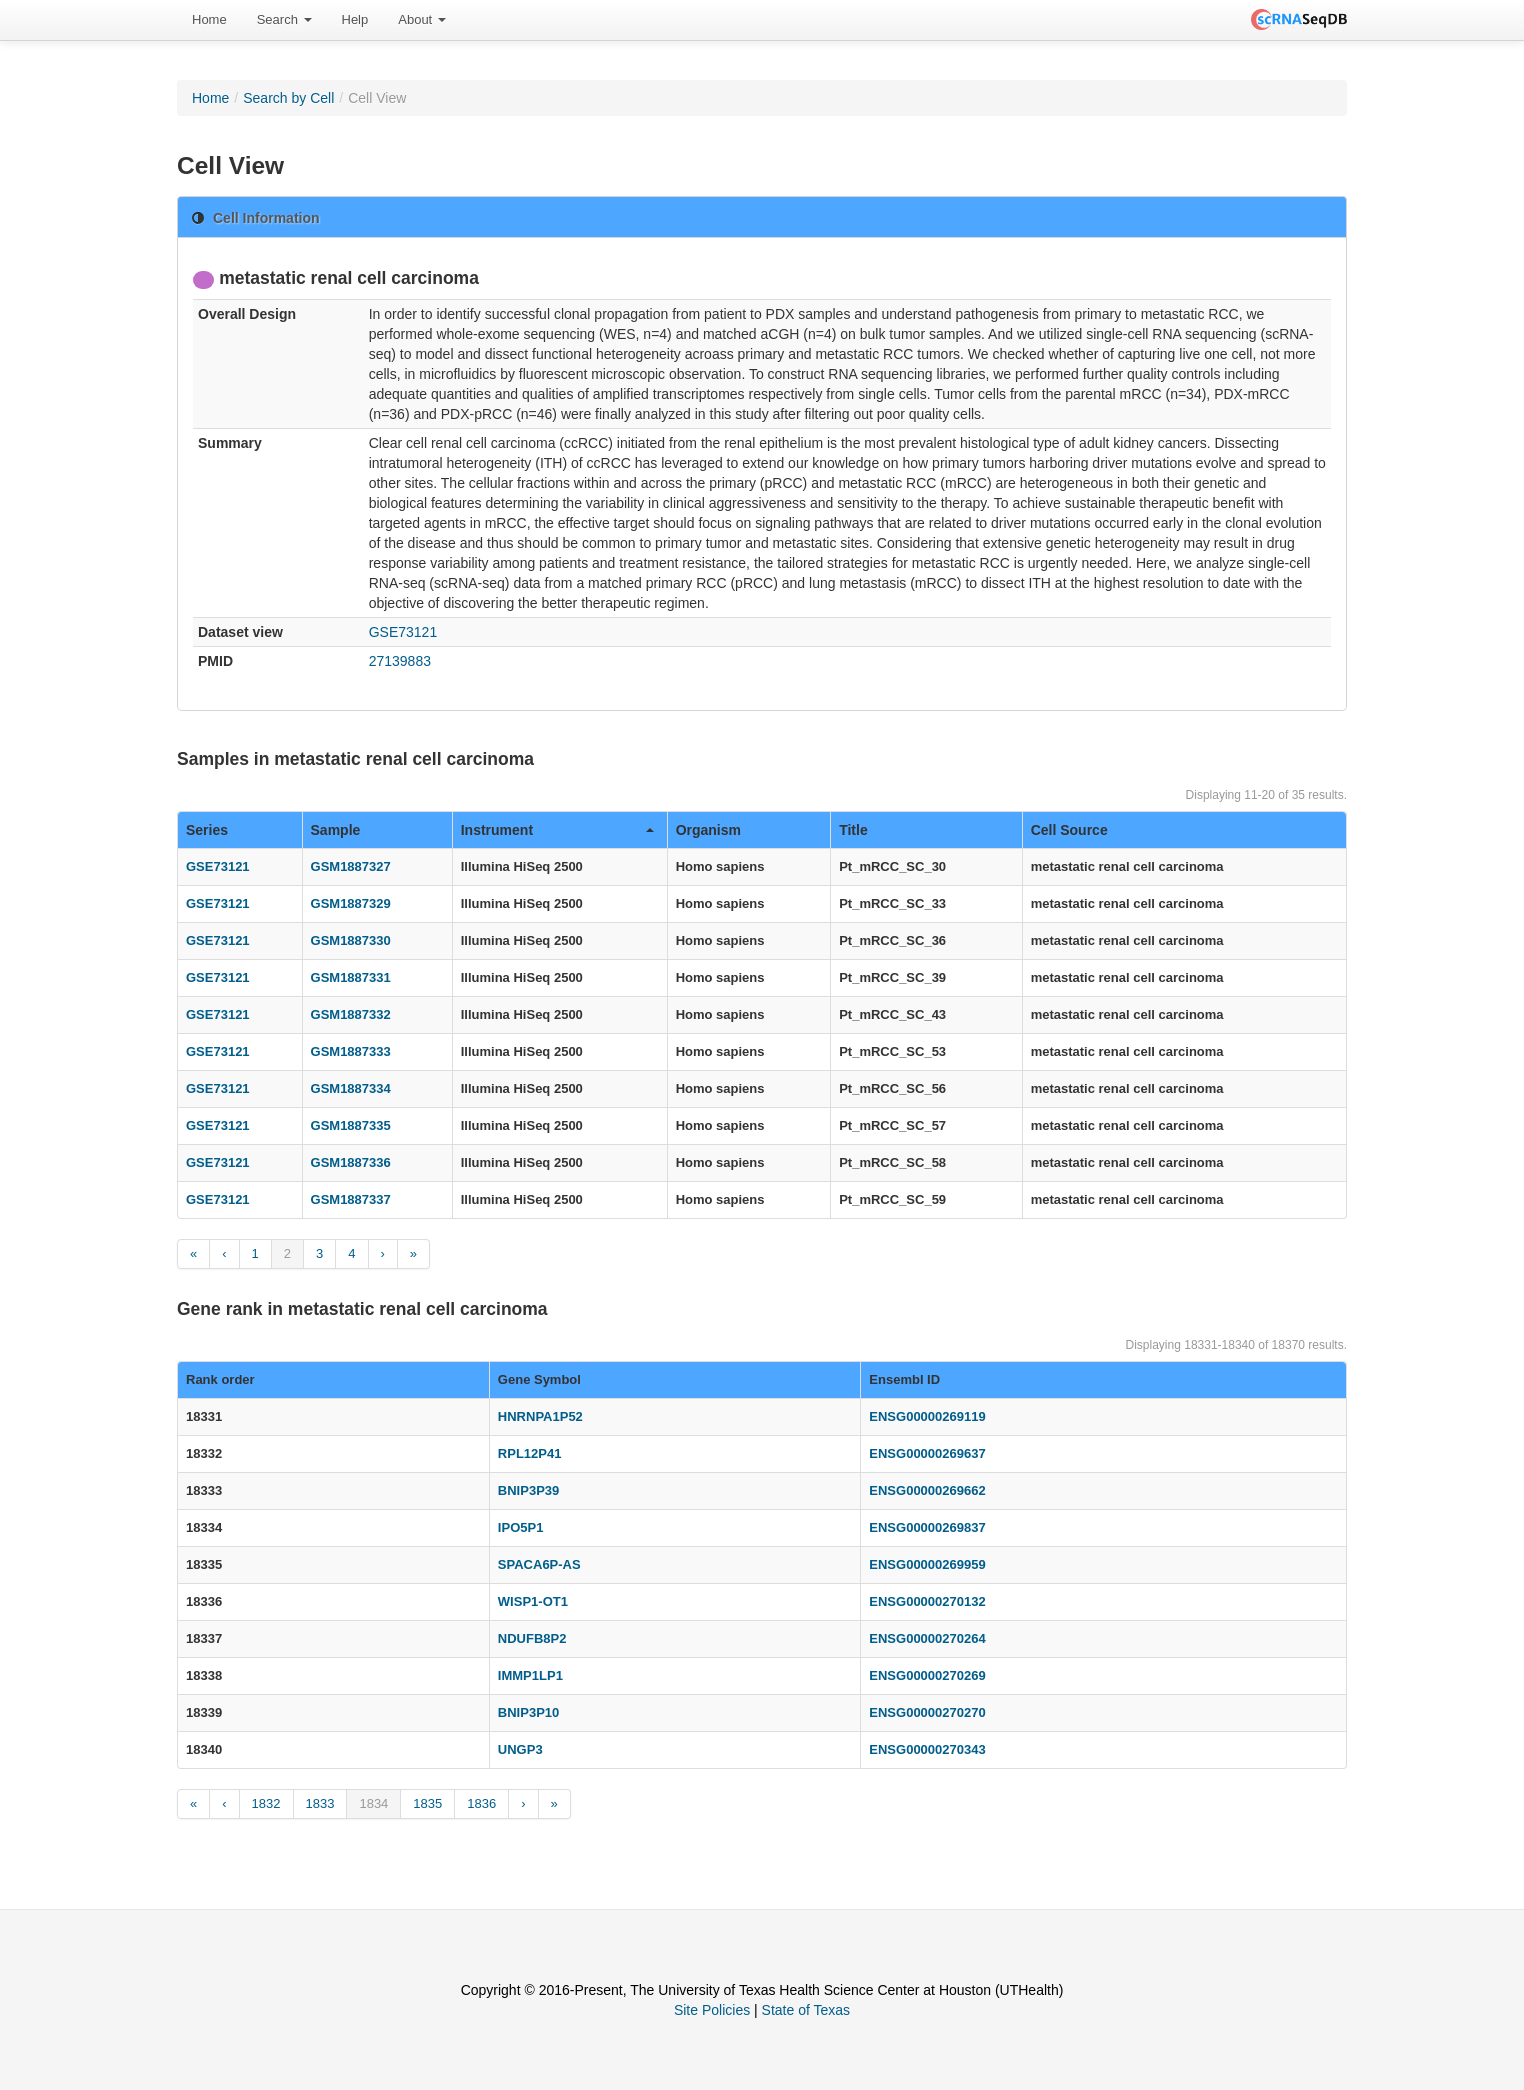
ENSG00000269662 (927, 1490)
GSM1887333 (351, 1051)
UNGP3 (520, 1749)
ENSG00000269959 (927, 1564)
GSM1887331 (351, 977)
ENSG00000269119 (927, 1416)
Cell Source (1069, 830)
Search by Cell (288, 98)
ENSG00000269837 (927, 1527)
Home (209, 19)
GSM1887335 (351, 1125)
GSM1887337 (351, 1199)
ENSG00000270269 (927, 1675)
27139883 (400, 661)
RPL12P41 (530, 1453)
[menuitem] (209, 20)
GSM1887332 (351, 1014)
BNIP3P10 (528, 1712)
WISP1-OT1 (533, 1601)
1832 (266, 1803)
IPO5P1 (521, 1527)
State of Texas (806, 2010)
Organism (708, 830)
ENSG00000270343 (927, 1749)
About (422, 19)
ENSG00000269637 (927, 1453)
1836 (481, 1803)
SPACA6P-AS (539, 1564)
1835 (427, 1803)
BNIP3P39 (528, 1490)
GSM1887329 (351, 903)
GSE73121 (403, 632)
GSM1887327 (351, 866)
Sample (336, 830)
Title (853, 830)
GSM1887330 (351, 940)
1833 (320, 1803)
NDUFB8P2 (532, 1638)
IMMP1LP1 (530, 1675)
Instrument (557, 830)
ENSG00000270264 (927, 1638)
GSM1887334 (351, 1088)
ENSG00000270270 (927, 1712)
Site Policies (712, 2010)
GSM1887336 (351, 1162)
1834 (373, 1803)
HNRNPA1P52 (540, 1416)
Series (207, 830)
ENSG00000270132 (927, 1601)
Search (284, 19)
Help (355, 19)
